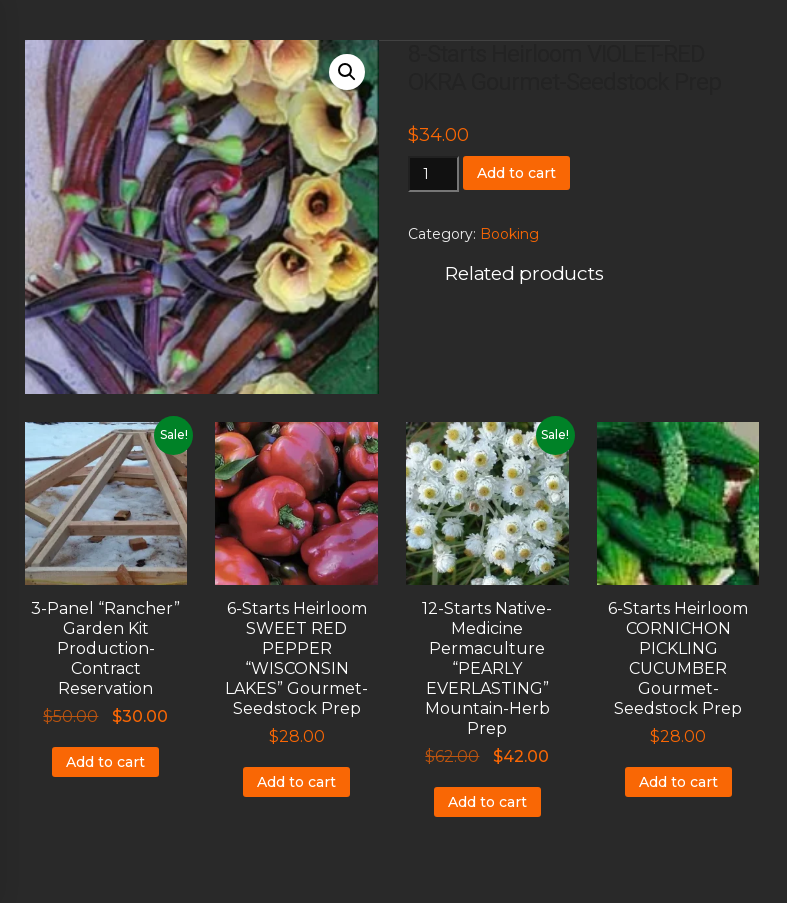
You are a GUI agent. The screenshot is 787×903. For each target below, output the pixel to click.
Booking (509, 234)
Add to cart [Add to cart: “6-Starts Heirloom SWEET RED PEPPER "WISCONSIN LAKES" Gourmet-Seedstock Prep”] (296, 782)
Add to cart (516, 173)
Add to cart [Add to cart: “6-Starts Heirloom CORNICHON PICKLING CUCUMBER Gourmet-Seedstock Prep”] (678, 782)
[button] (347, 72)
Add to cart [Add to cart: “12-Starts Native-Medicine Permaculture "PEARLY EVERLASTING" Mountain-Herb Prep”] (487, 802)
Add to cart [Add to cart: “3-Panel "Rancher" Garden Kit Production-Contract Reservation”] (105, 762)
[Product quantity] (433, 174)
